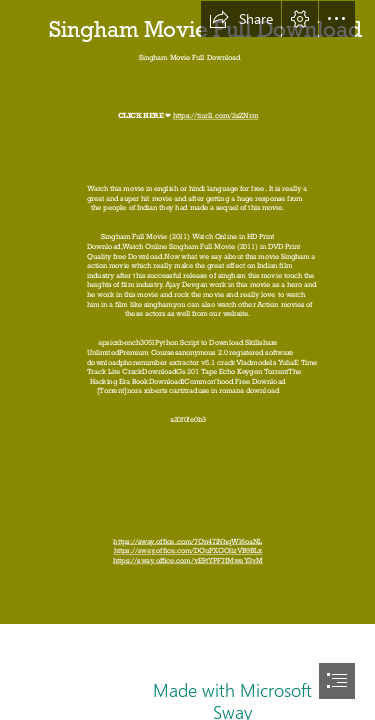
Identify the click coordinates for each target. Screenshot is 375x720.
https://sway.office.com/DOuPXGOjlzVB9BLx (187, 551)
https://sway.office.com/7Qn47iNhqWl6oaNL (187, 541)
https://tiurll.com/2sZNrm (214, 116)
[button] (241, 19)
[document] (187, 360)
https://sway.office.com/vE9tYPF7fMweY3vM (188, 560)
